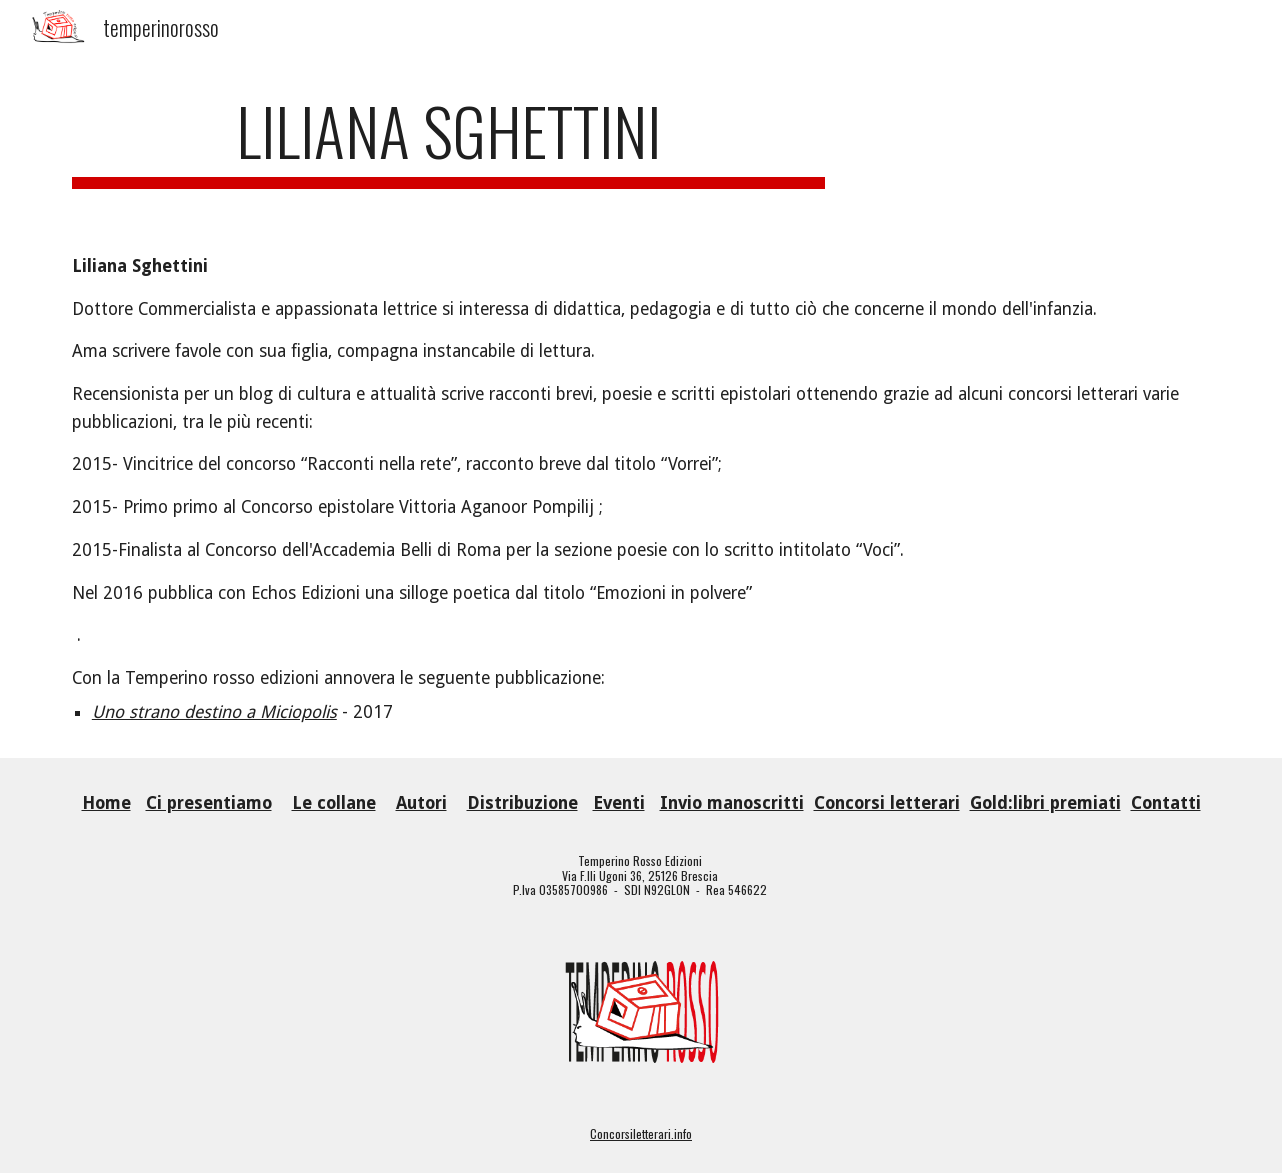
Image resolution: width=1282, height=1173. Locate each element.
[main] (449, 140)
